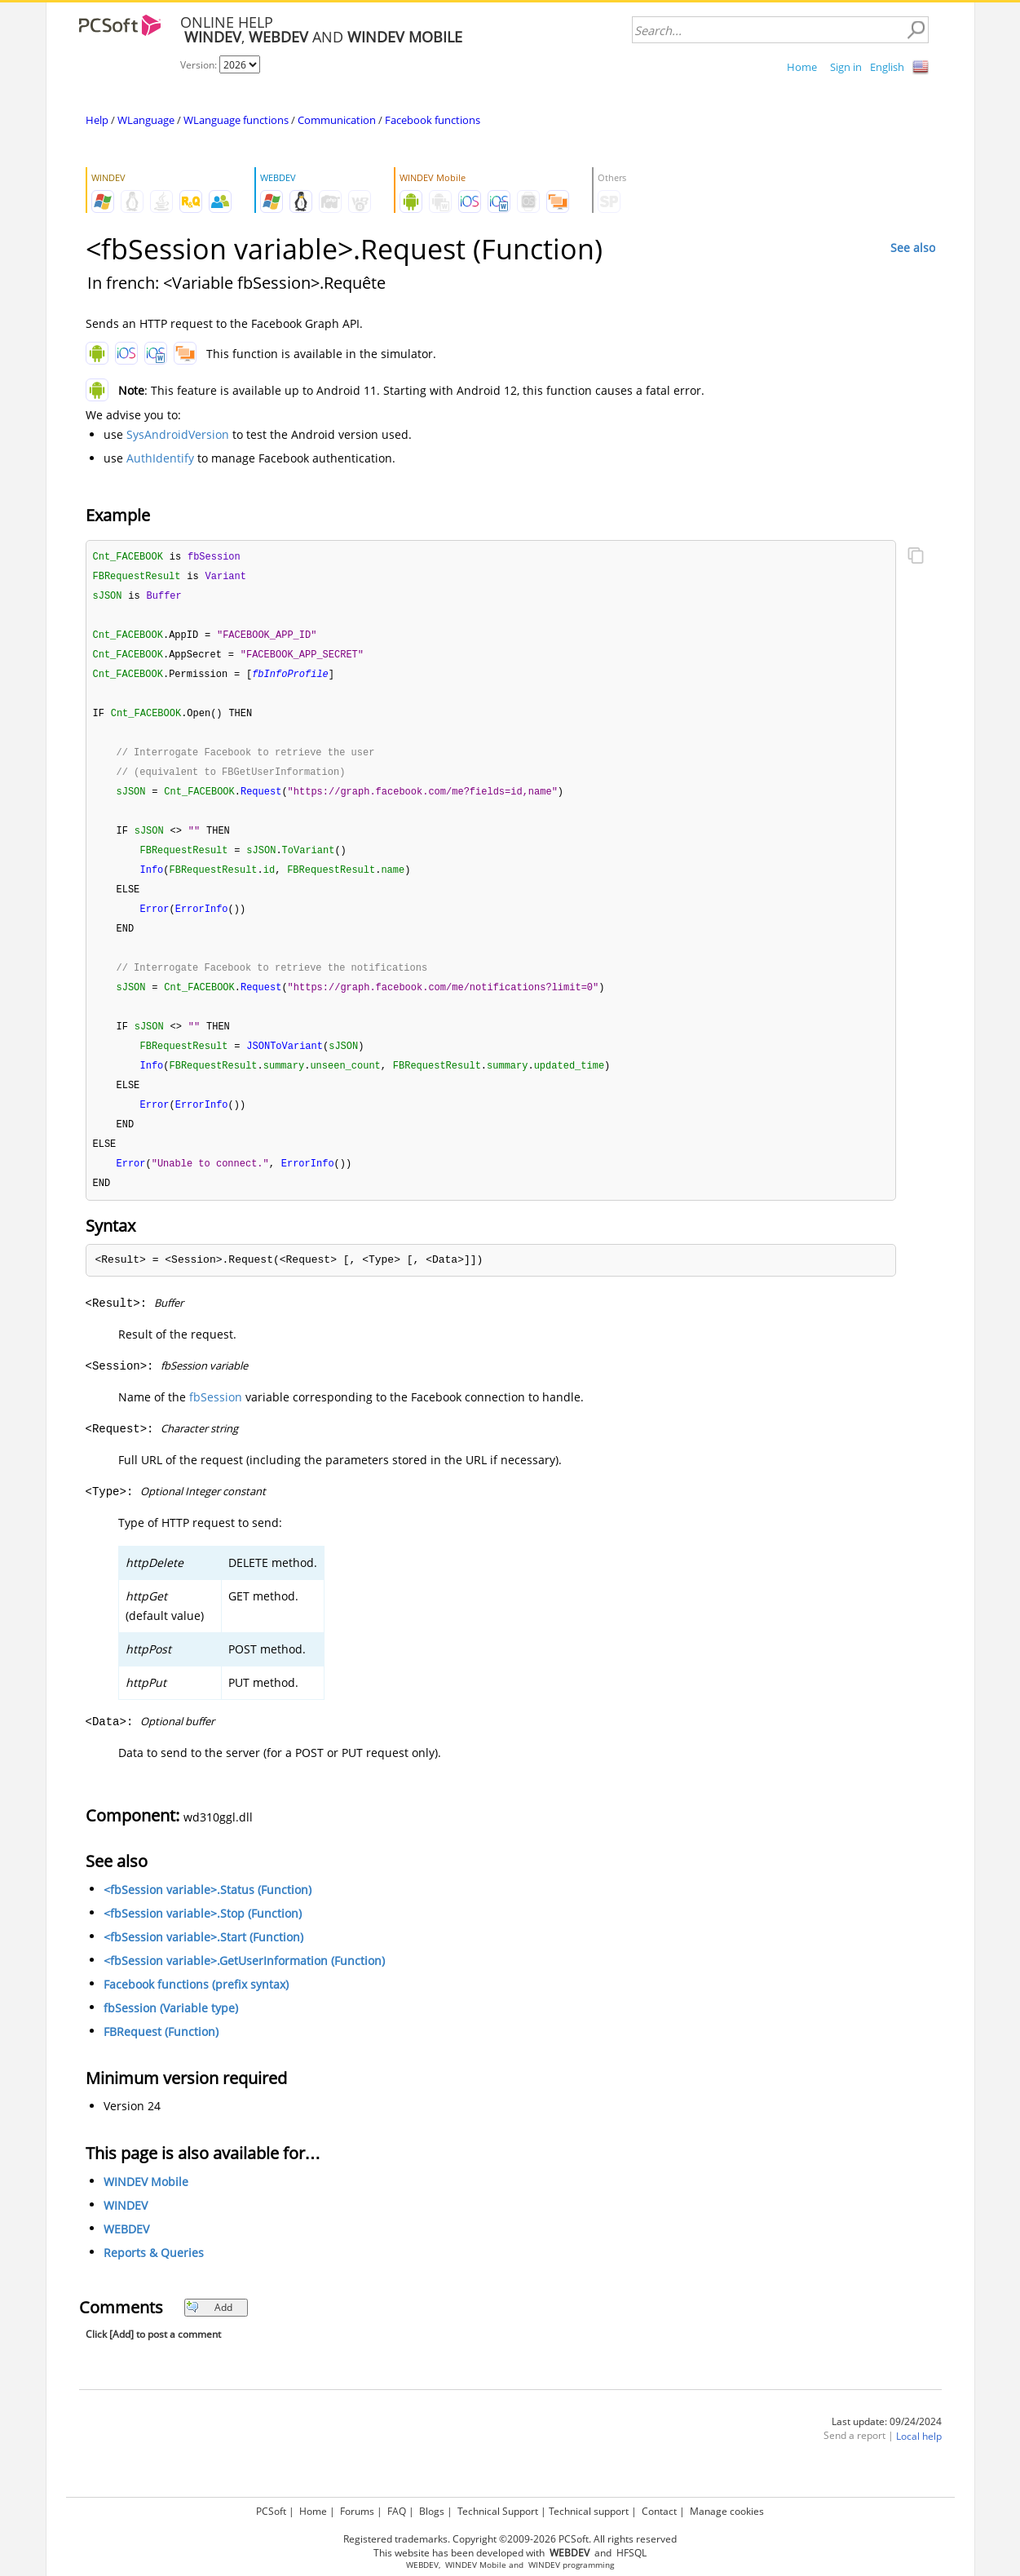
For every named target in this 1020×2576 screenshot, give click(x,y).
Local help (919, 2458)
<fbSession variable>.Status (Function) (207, 1911)
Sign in (846, 67)
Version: (199, 65)
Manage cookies (727, 2511)
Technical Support (497, 2511)
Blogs (431, 2511)
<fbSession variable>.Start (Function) (203, 1959)
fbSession (215, 1419)
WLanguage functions (236, 120)
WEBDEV (126, 2251)
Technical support (589, 2511)
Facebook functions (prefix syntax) (196, 2006)
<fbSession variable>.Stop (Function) (203, 1935)
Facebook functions (432, 120)
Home (802, 67)
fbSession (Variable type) (171, 2030)
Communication (337, 120)
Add (209, 2329)
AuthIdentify (160, 458)
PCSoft (271, 2511)
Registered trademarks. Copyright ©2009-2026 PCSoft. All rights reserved (510, 2539)
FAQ (396, 2511)
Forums (357, 2511)
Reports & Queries (154, 2274)
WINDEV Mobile (146, 2203)
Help (97, 120)
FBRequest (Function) (161, 2053)
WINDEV (126, 2227)
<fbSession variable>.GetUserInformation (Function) (244, 1982)
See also (912, 247)
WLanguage (145, 120)
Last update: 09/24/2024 (887, 2443)
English (887, 67)
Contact (659, 2511)
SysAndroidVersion (177, 434)
